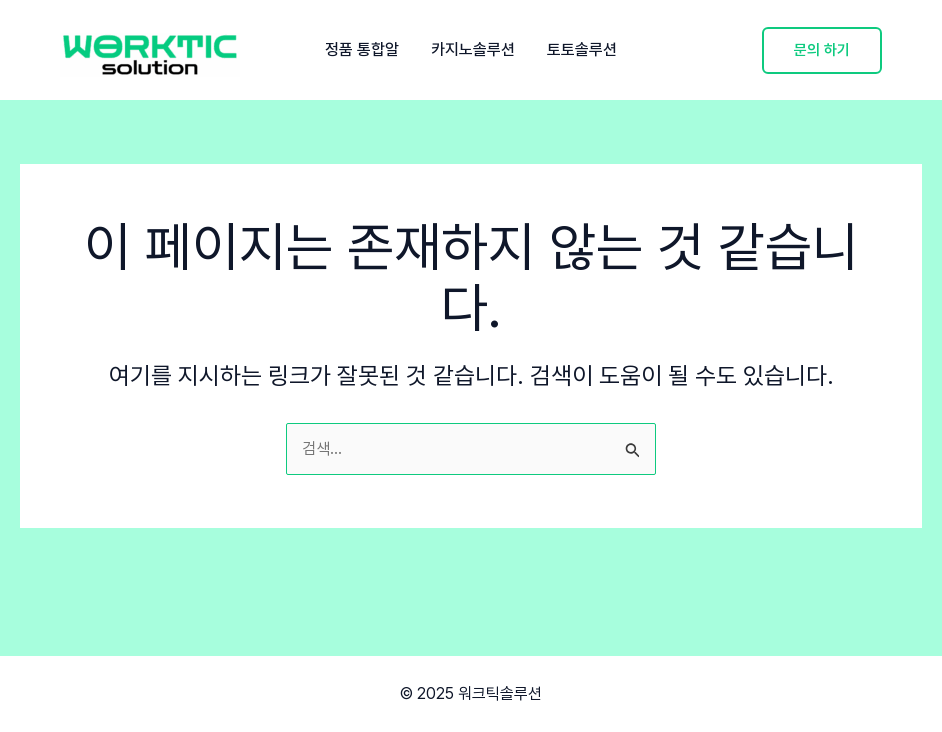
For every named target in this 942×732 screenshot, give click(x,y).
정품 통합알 (362, 50)
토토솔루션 (582, 50)
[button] (822, 50)
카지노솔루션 (473, 50)
